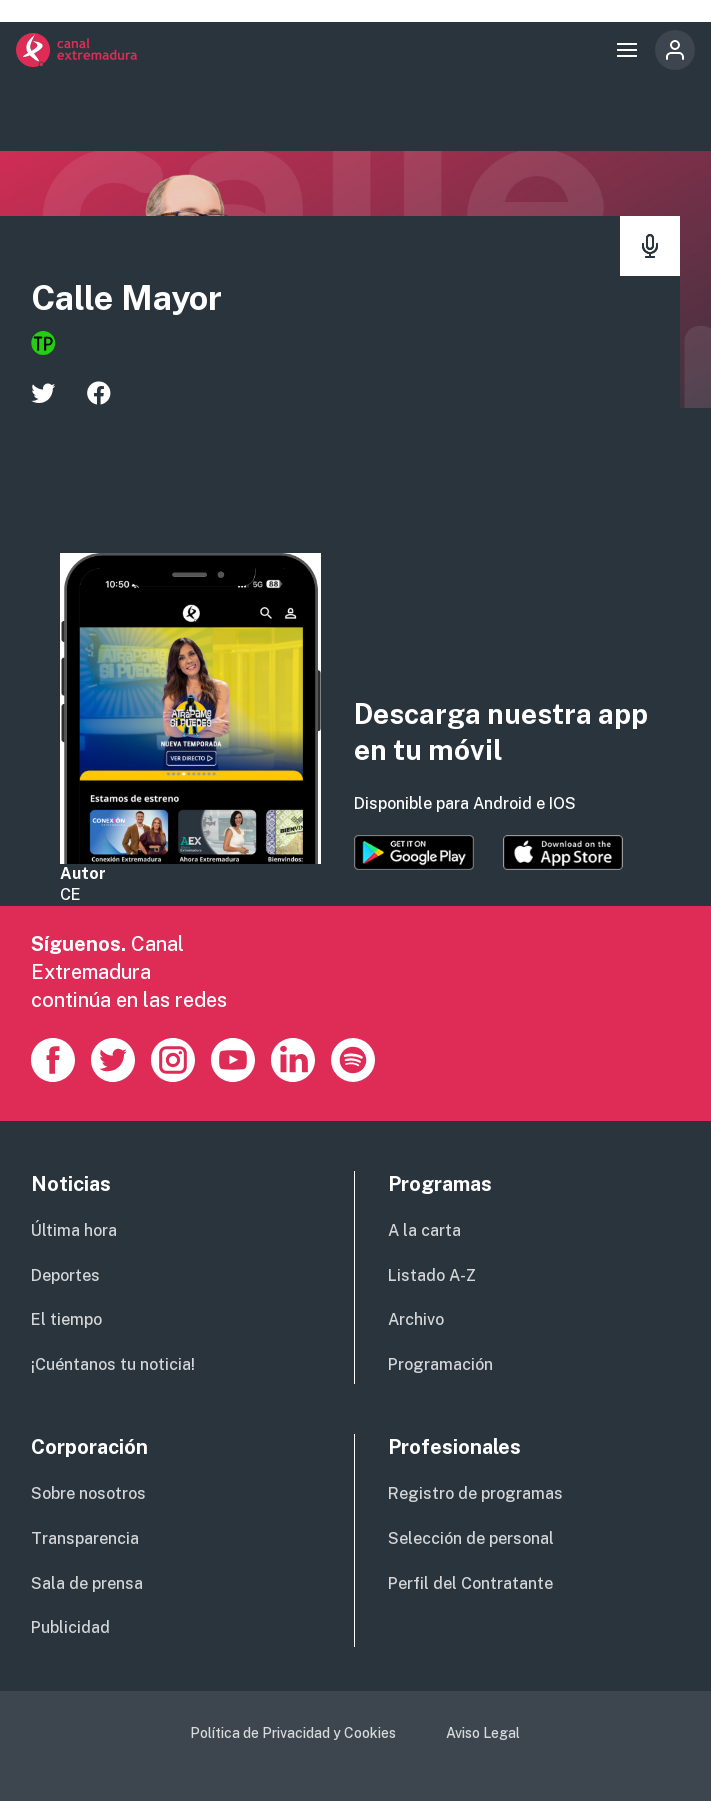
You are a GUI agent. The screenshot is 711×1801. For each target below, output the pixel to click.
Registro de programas (475, 1493)
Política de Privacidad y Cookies (293, 1733)
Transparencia (85, 1538)
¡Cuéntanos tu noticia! (113, 1364)
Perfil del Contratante (470, 1583)
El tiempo (66, 1319)
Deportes (65, 1275)
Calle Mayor (126, 298)
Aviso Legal (483, 1733)
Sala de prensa (87, 1583)
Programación (440, 1364)
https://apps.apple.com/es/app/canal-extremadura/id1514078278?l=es (563, 853)
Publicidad (70, 1627)
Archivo (416, 1319)
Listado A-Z (432, 1275)
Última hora (74, 1230)
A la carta (424, 1230)
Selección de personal (471, 1538)
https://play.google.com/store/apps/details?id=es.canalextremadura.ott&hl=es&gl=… (414, 853)
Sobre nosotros (88, 1493)
